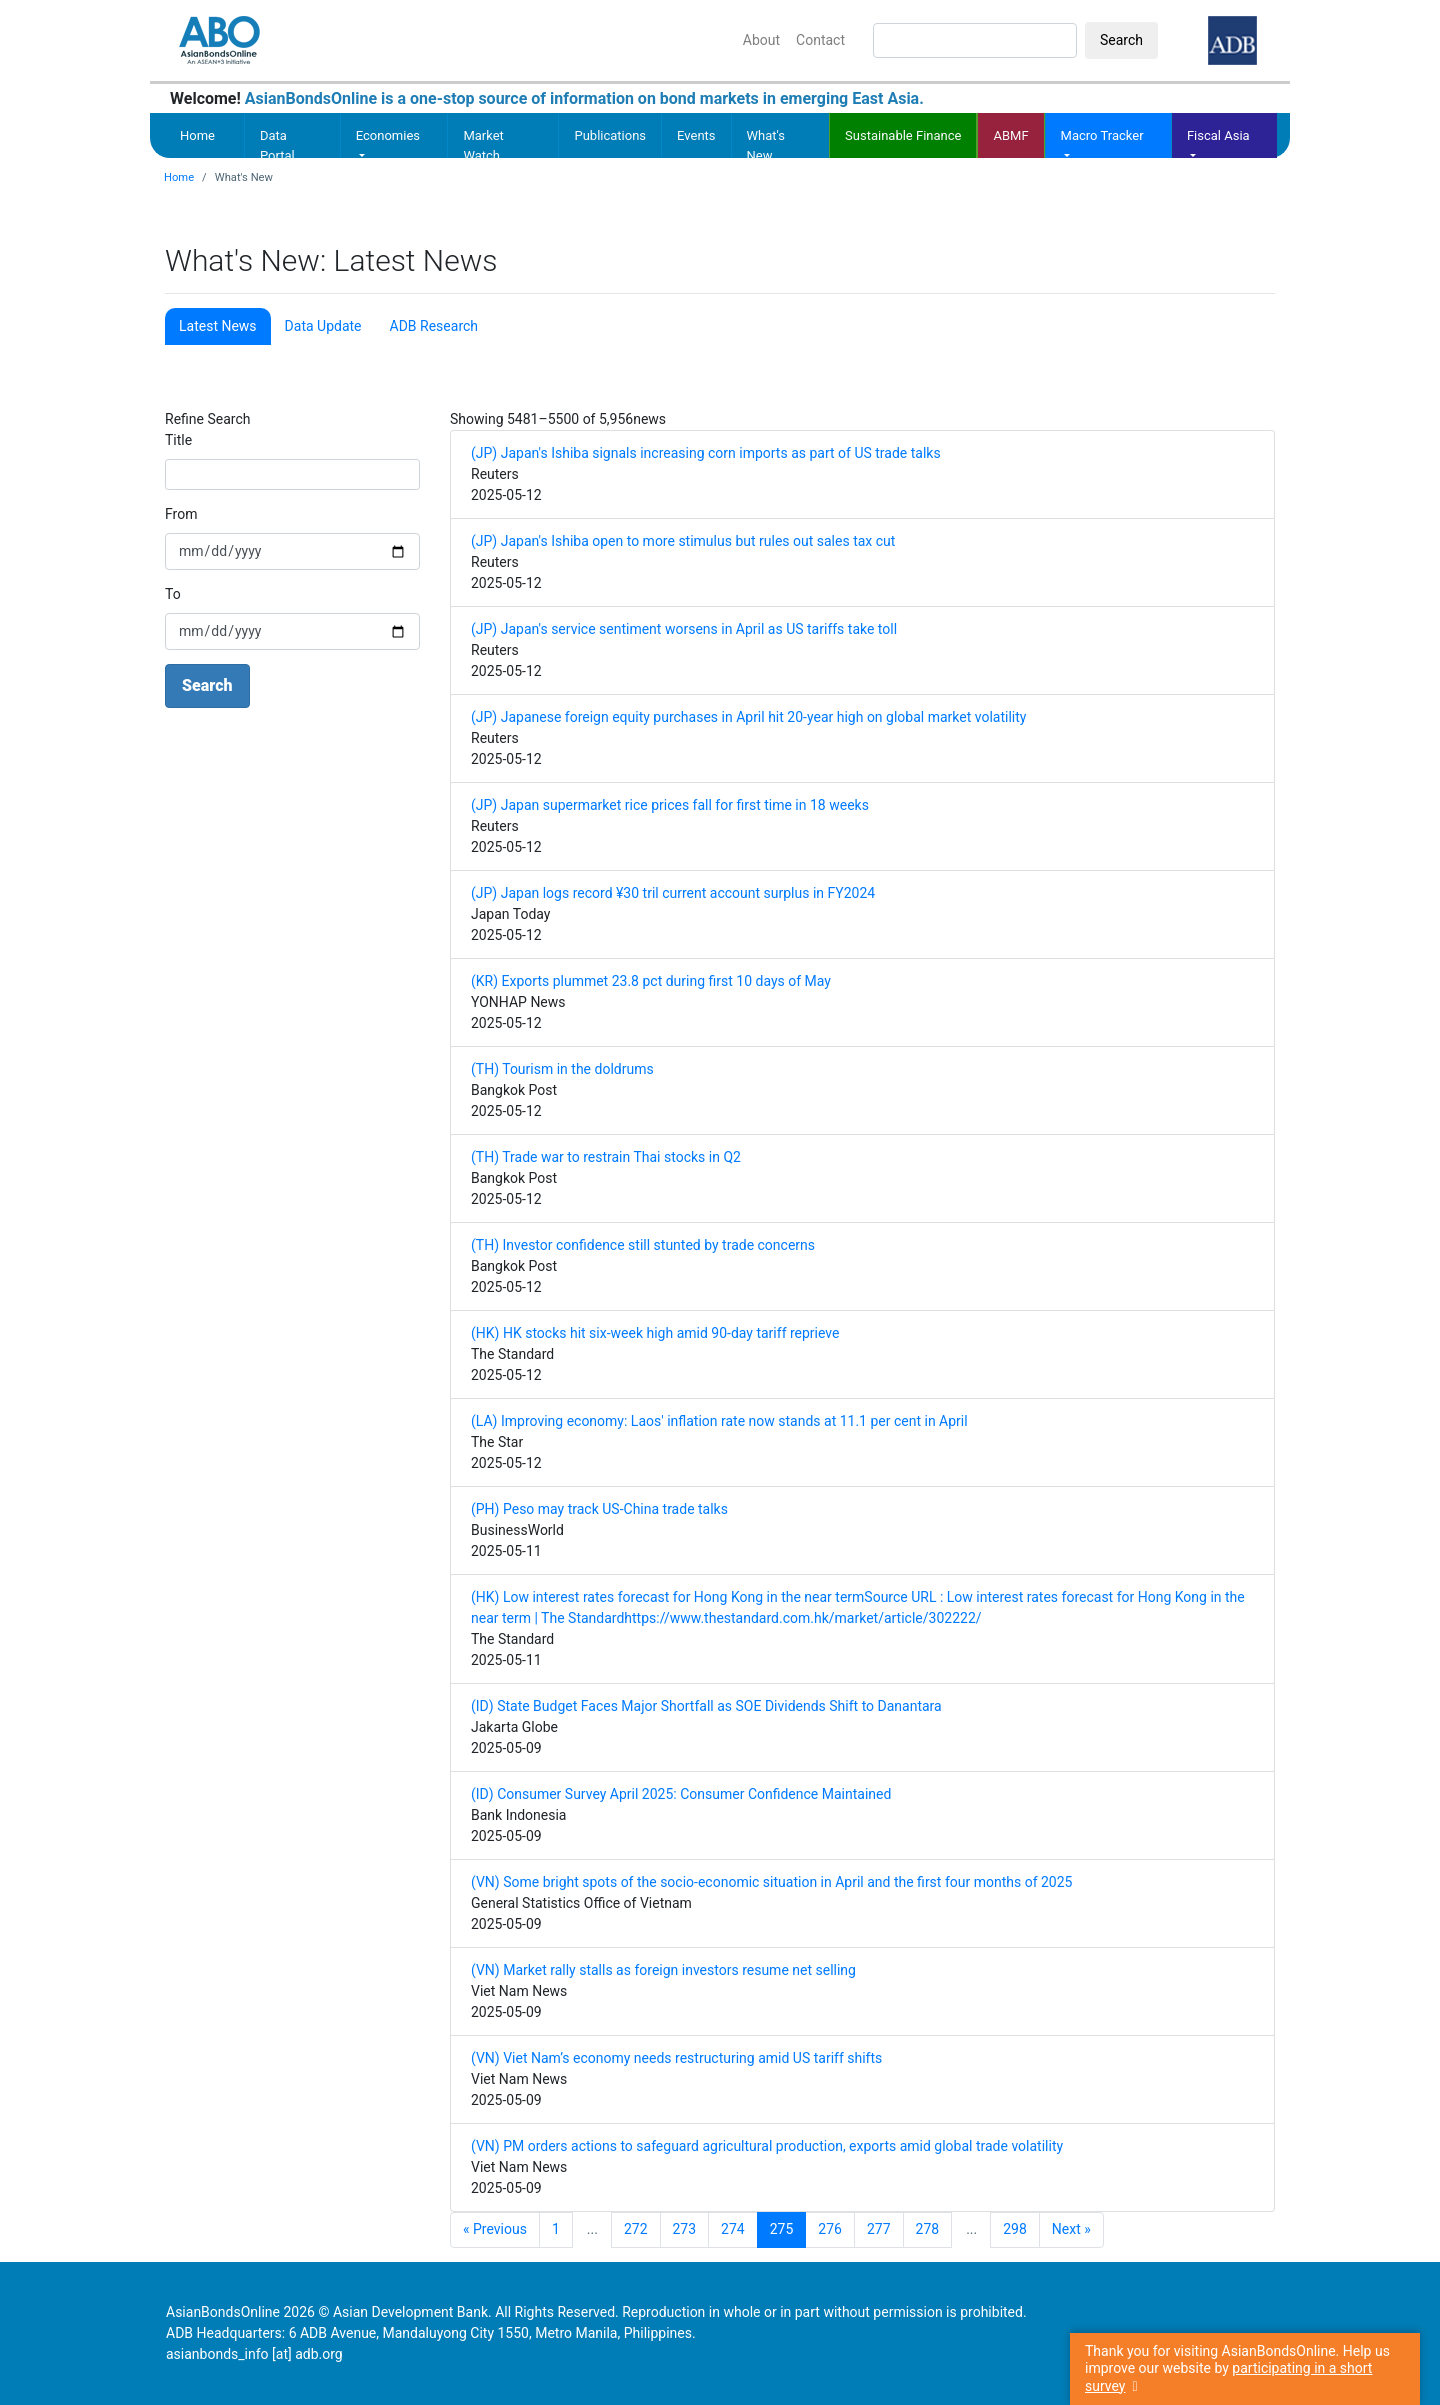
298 (1015, 2229)
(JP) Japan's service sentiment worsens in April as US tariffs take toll (684, 629)
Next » (1071, 2229)
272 (636, 2229)
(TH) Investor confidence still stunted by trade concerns (643, 1245)
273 (685, 2229)
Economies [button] (388, 135)
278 (928, 2229)
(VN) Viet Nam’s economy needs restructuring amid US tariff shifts (676, 2058)
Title (178, 440)
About (761, 40)
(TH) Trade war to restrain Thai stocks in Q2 (606, 1157)
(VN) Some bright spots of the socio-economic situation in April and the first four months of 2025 (771, 1882)
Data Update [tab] (323, 326)
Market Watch (483, 145)
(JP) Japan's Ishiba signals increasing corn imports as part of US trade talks (706, 453)
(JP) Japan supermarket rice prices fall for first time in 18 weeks (670, 805)
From (181, 514)
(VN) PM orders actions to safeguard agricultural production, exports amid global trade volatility (767, 2146)
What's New (766, 145)
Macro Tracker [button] (1102, 135)
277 (879, 2229)
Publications (610, 135)
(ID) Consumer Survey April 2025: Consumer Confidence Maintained (681, 1794)
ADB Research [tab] (434, 326)
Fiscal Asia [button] (1218, 135)
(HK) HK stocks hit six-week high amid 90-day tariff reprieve (655, 1333)
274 (733, 2229)
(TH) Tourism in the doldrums (562, 1069)
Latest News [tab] (218, 326)
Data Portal (277, 145)
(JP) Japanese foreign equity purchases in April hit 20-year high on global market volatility (748, 717)
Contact (820, 40)
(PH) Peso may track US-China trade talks (599, 1509)
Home (197, 135)
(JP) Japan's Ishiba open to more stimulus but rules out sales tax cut (683, 541)
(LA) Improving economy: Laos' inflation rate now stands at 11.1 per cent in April (719, 1421)
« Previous (495, 2229)
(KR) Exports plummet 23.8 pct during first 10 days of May (651, 981)
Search (1121, 40)
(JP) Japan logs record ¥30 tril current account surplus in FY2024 (673, 893)
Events (696, 135)
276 (830, 2229)
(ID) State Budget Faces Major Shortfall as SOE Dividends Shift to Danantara (706, 1706)
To (173, 594)
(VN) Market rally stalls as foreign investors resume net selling (663, 1970)
